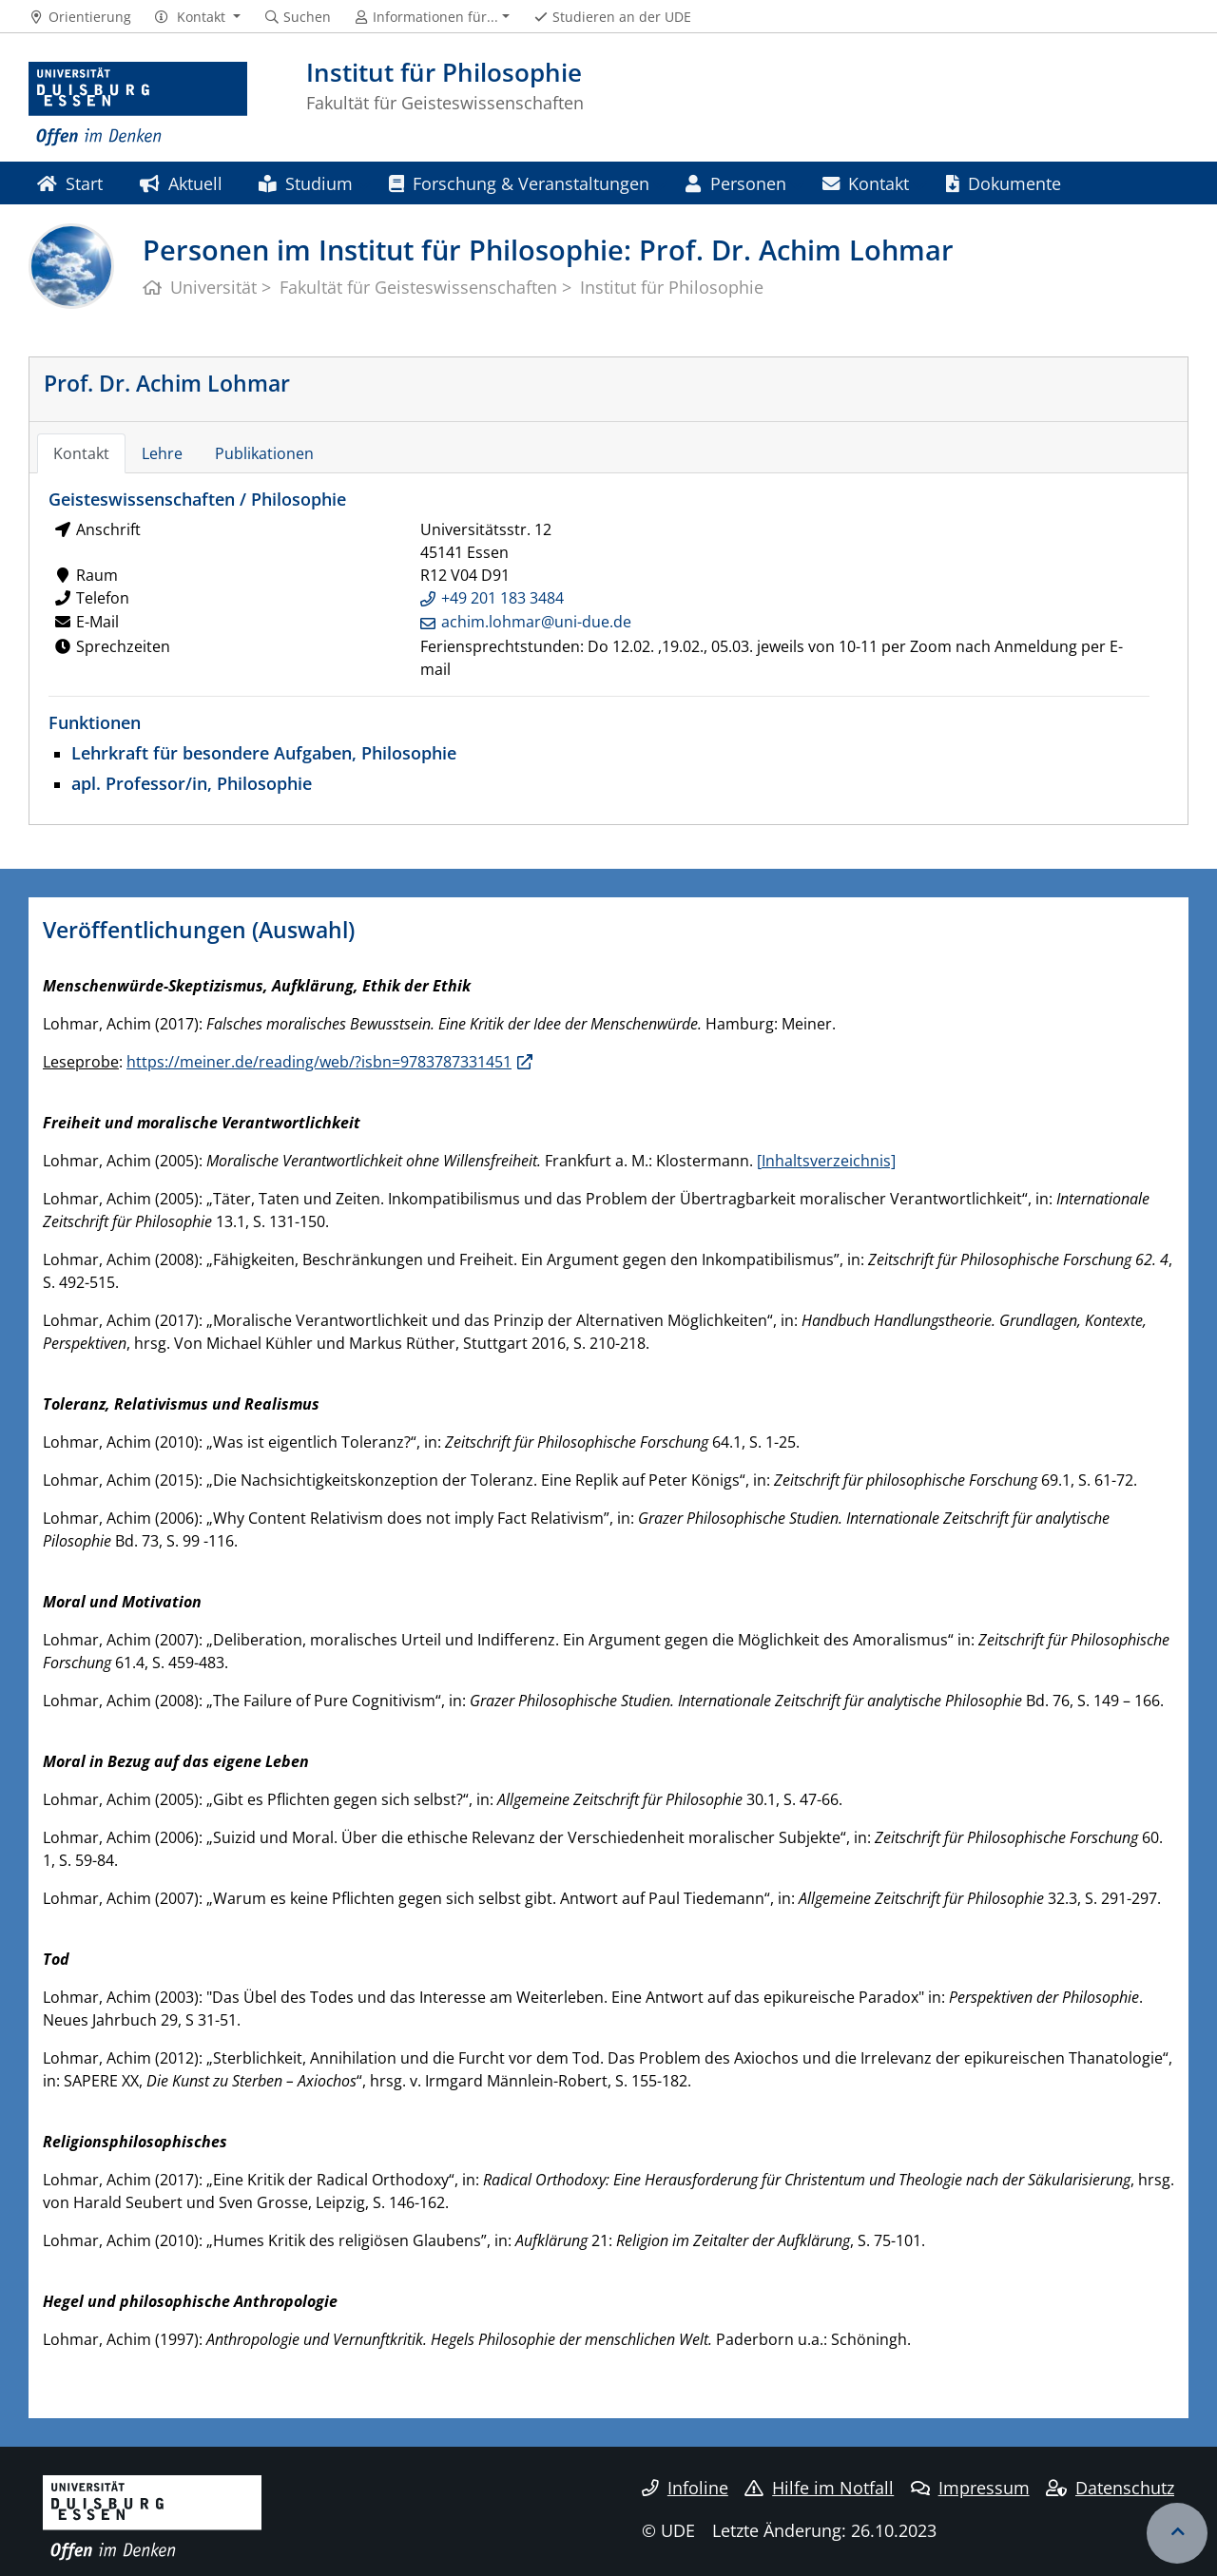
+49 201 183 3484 (502, 597)
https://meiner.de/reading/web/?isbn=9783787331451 (319, 1061)
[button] (197, 17)
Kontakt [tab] (81, 453)
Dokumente (1003, 183)
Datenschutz (1110, 2487)
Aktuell (181, 183)
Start (70, 183)
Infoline (685, 2487)
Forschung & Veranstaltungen (519, 183)
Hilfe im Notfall (819, 2487)
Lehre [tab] (162, 453)
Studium (305, 183)
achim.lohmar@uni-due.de (536, 621)
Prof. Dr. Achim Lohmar (167, 383)
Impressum (970, 2487)
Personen (735, 183)
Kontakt (865, 183)
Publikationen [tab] (264, 453)
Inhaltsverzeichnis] (829, 1160)
